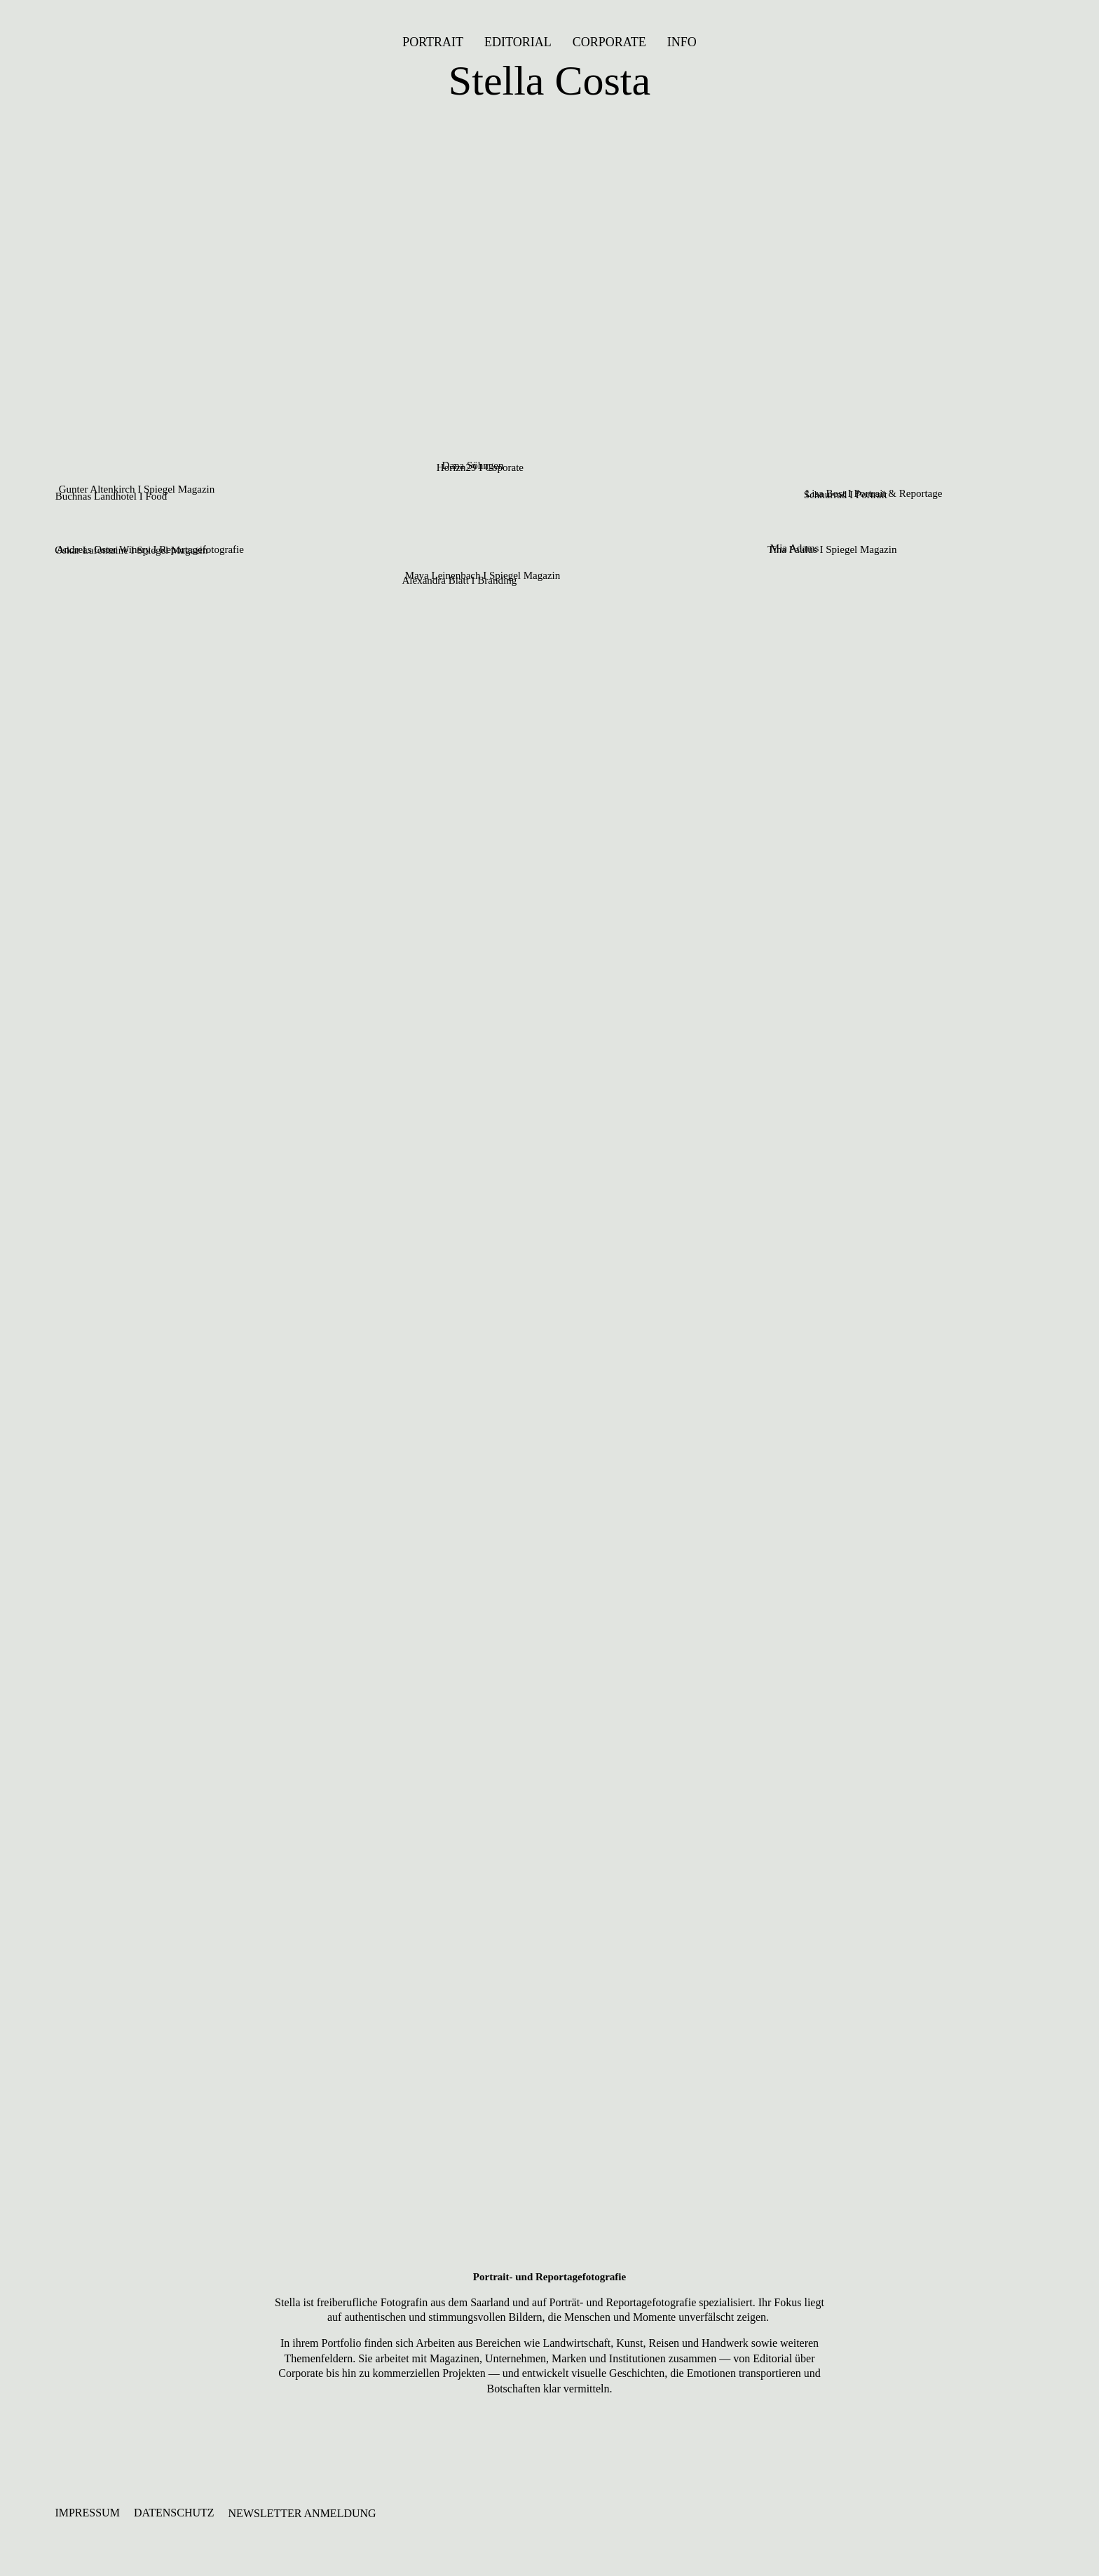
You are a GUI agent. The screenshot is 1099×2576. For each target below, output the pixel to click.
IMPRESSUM (87, 2513)
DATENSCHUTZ (174, 2513)
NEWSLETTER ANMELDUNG (302, 2513)
